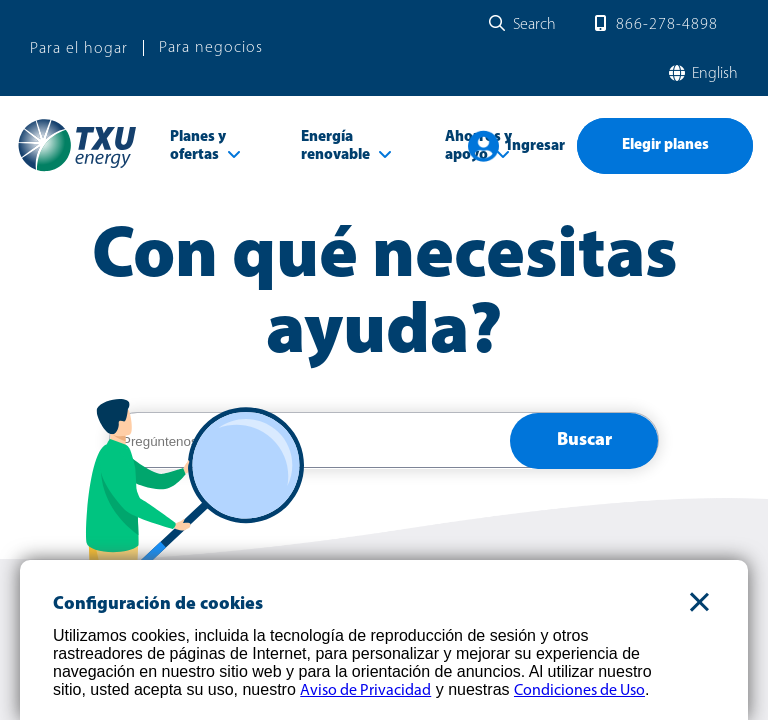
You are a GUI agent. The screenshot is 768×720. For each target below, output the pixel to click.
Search (534, 25)
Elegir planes (665, 145)
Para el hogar (79, 49)
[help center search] (310, 441)
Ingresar (536, 146)
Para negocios (211, 48)
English (713, 74)
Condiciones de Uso (579, 691)
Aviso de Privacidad (365, 691)
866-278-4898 (667, 25)
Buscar (584, 440)
